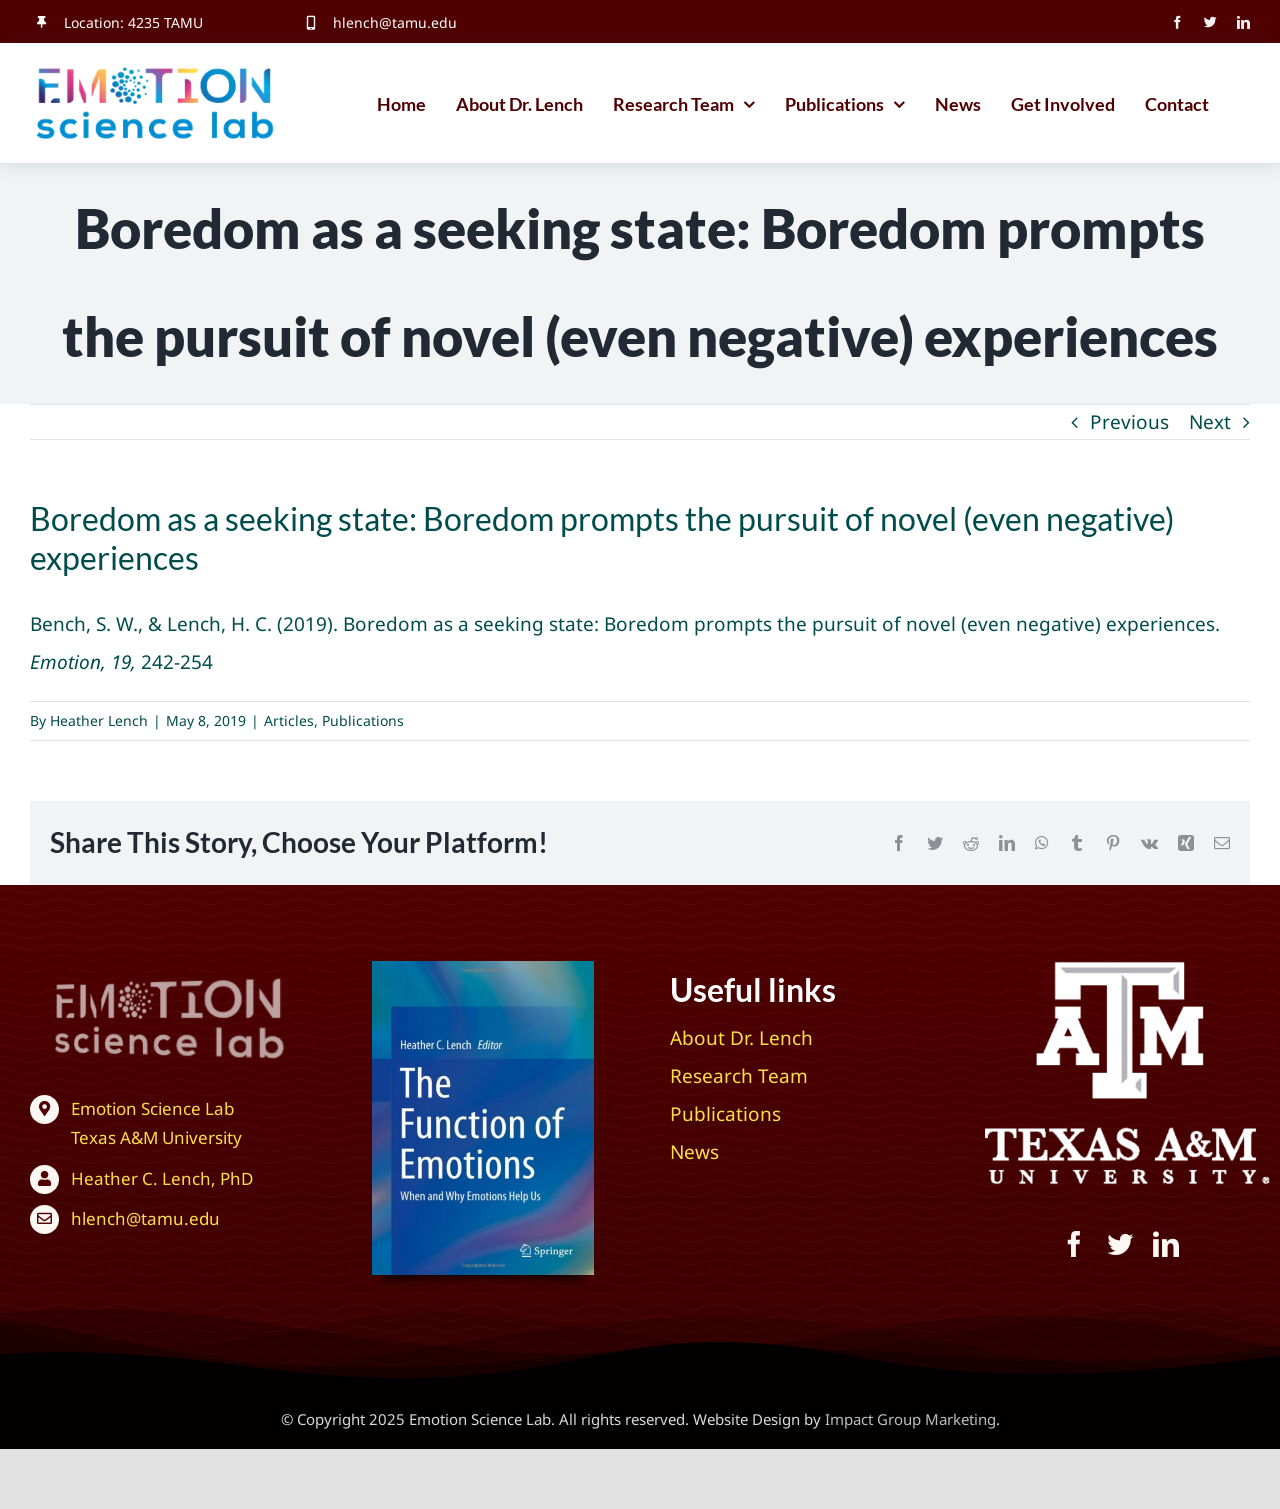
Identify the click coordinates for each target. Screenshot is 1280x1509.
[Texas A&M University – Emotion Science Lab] (139, 976)
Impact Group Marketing (910, 1419)
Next (1210, 422)
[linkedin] (1243, 22)
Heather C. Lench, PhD (162, 1178)
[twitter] (1210, 22)
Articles (289, 720)
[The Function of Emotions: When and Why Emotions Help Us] (483, 970)
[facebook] (1177, 22)
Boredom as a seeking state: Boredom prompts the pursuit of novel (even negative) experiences (779, 624)
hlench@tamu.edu (395, 22)
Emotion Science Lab (152, 1108)
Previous (1129, 422)
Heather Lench (99, 720)
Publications (363, 720)
